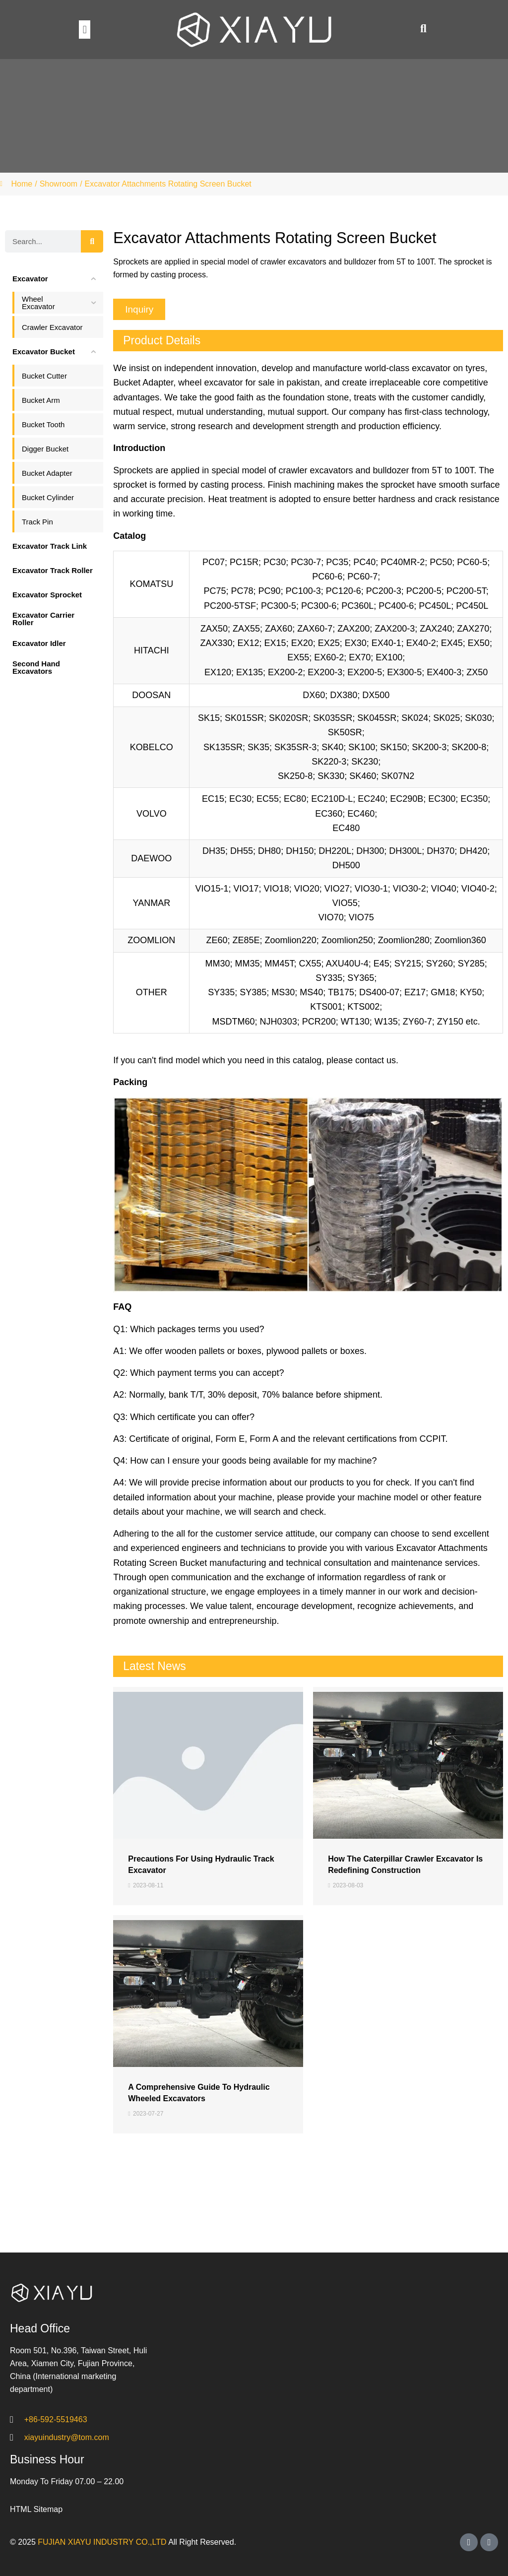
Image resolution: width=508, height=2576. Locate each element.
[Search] (92, 241)
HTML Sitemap (36, 2509)
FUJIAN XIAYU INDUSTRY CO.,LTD (102, 2542)
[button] (84, 29)
